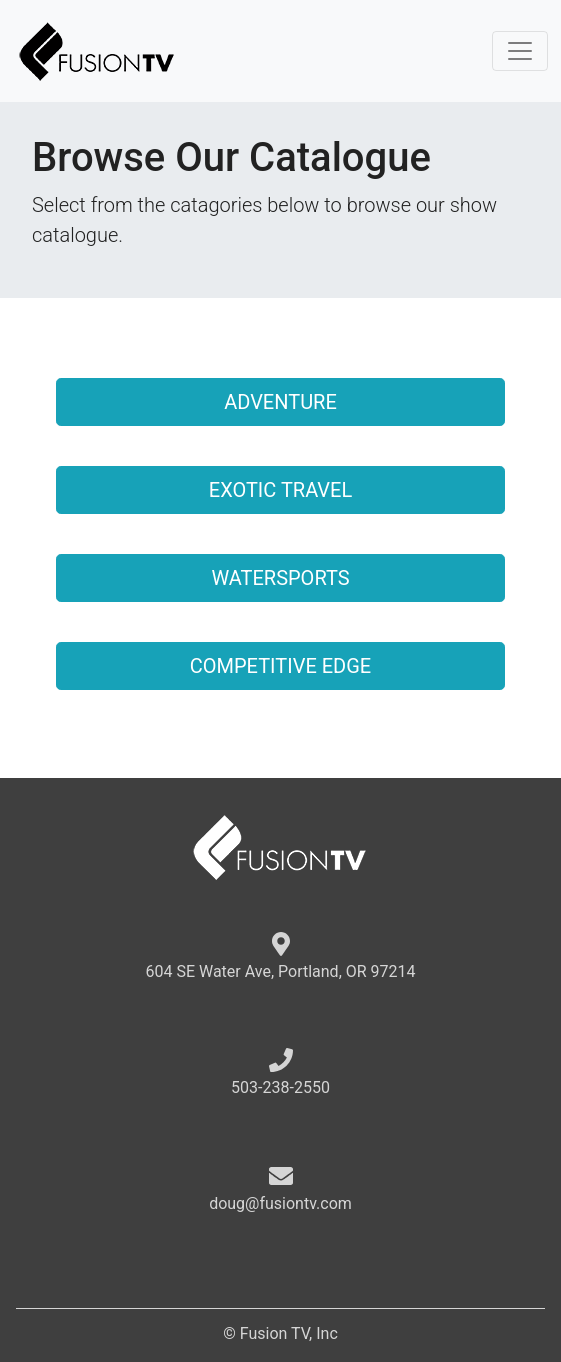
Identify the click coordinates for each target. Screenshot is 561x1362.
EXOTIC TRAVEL (280, 490)
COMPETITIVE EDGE (280, 666)
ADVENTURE (280, 402)
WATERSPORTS (280, 578)
